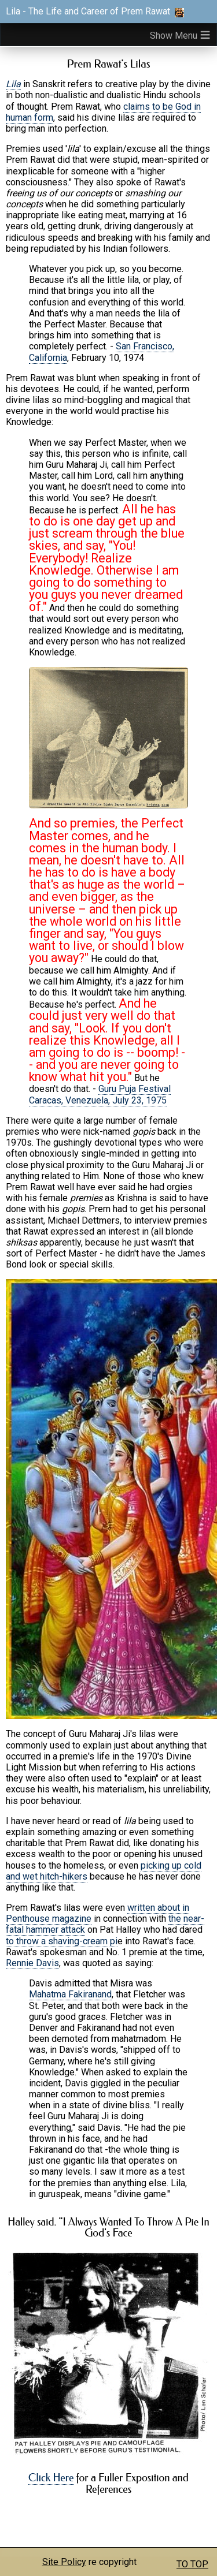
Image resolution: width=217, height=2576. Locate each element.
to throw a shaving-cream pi (61, 1941)
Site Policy (64, 2561)
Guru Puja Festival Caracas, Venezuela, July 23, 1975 (100, 1094)
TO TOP (192, 2564)
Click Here (50, 2477)
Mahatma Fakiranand (70, 1994)
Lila (13, 84)
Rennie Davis (32, 1963)
